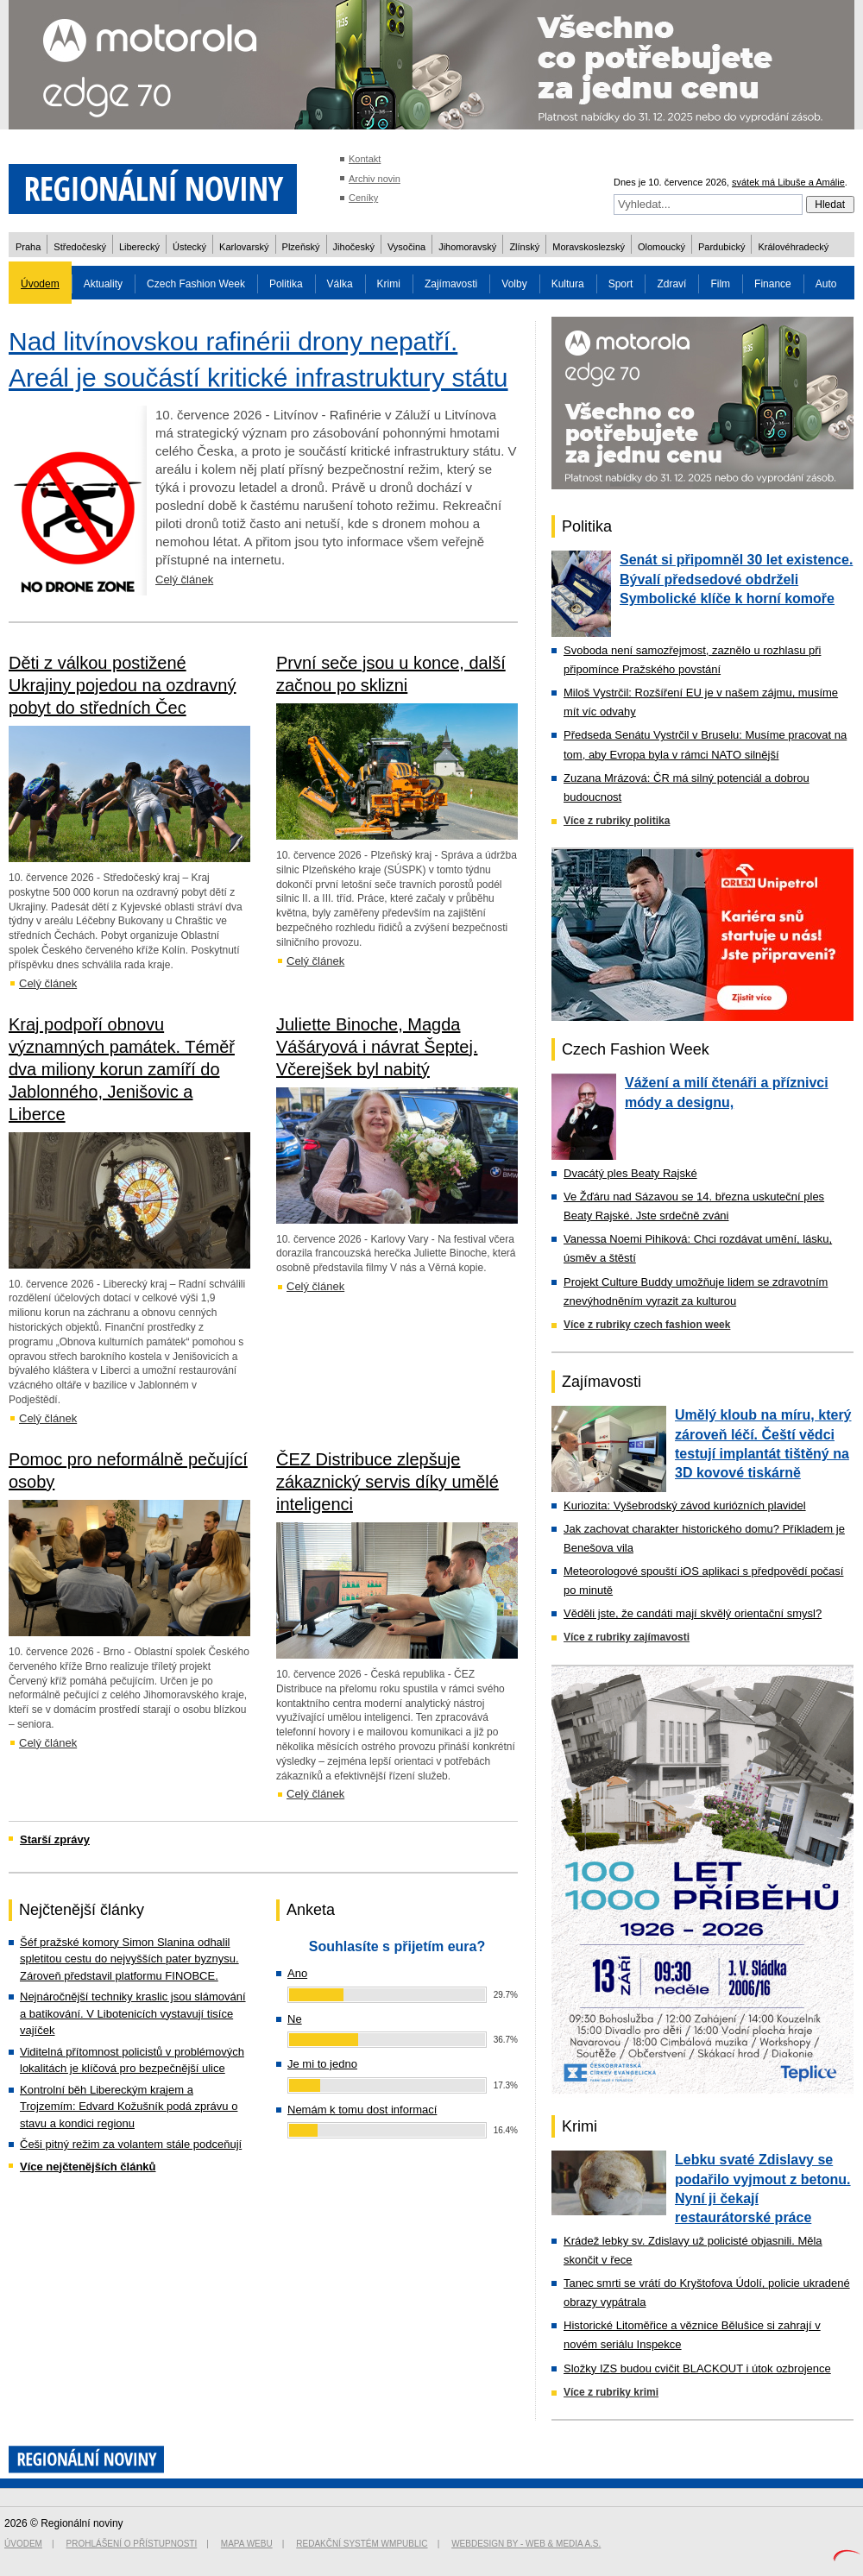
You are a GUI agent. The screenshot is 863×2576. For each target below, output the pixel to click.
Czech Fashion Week (196, 284)
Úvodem (40, 284)
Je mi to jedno (322, 2063)
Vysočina (406, 247)
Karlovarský (243, 247)
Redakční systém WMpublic (361, 2543)
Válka (340, 284)
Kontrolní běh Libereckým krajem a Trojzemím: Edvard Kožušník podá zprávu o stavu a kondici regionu (128, 2106)
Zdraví (671, 284)
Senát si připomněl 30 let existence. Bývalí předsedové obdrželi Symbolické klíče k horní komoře (736, 579)
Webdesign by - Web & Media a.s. (526, 2543)
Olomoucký (661, 247)
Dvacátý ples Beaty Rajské (630, 1173)
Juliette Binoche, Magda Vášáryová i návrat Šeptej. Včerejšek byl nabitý (376, 1047)
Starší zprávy (55, 1839)
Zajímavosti (451, 284)
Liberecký (139, 247)
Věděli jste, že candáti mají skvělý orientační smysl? (693, 1613)
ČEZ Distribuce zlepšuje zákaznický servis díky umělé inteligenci (387, 1482)
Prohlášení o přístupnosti (132, 2543)
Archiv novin (374, 178)
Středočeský (80, 247)
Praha (28, 247)
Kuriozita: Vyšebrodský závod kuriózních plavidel (685, 1505)
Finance (772, 284)
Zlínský (524, 247)
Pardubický (721, 247)
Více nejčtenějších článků (88, 2166)
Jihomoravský (467, 247)
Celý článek (184, 579)
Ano (297, 1973)
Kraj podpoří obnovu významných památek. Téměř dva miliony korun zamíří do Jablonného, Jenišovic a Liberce (122, 1069)
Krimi (388, 284)
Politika (286, 284)
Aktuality (103, 284)
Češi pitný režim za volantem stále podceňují (131, 2144)
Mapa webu (247, 2543)
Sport (620, 284)
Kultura (567, 284)
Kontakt (365, 159)
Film (720, 284)
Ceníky (363, 197)
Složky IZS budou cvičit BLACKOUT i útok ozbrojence (697, 2368)
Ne (294, 2018)
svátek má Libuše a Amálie (788, 182)
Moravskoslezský (588, 247)
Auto (826, 284)
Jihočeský (354, 247)
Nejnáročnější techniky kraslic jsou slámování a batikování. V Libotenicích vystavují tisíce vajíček (133, 2013)
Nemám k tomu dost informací (362, 2109)
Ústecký (189, 247)
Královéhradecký (793, 247)
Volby (513, 284)
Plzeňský (301, 247)
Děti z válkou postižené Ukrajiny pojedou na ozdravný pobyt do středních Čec (122, 685)
